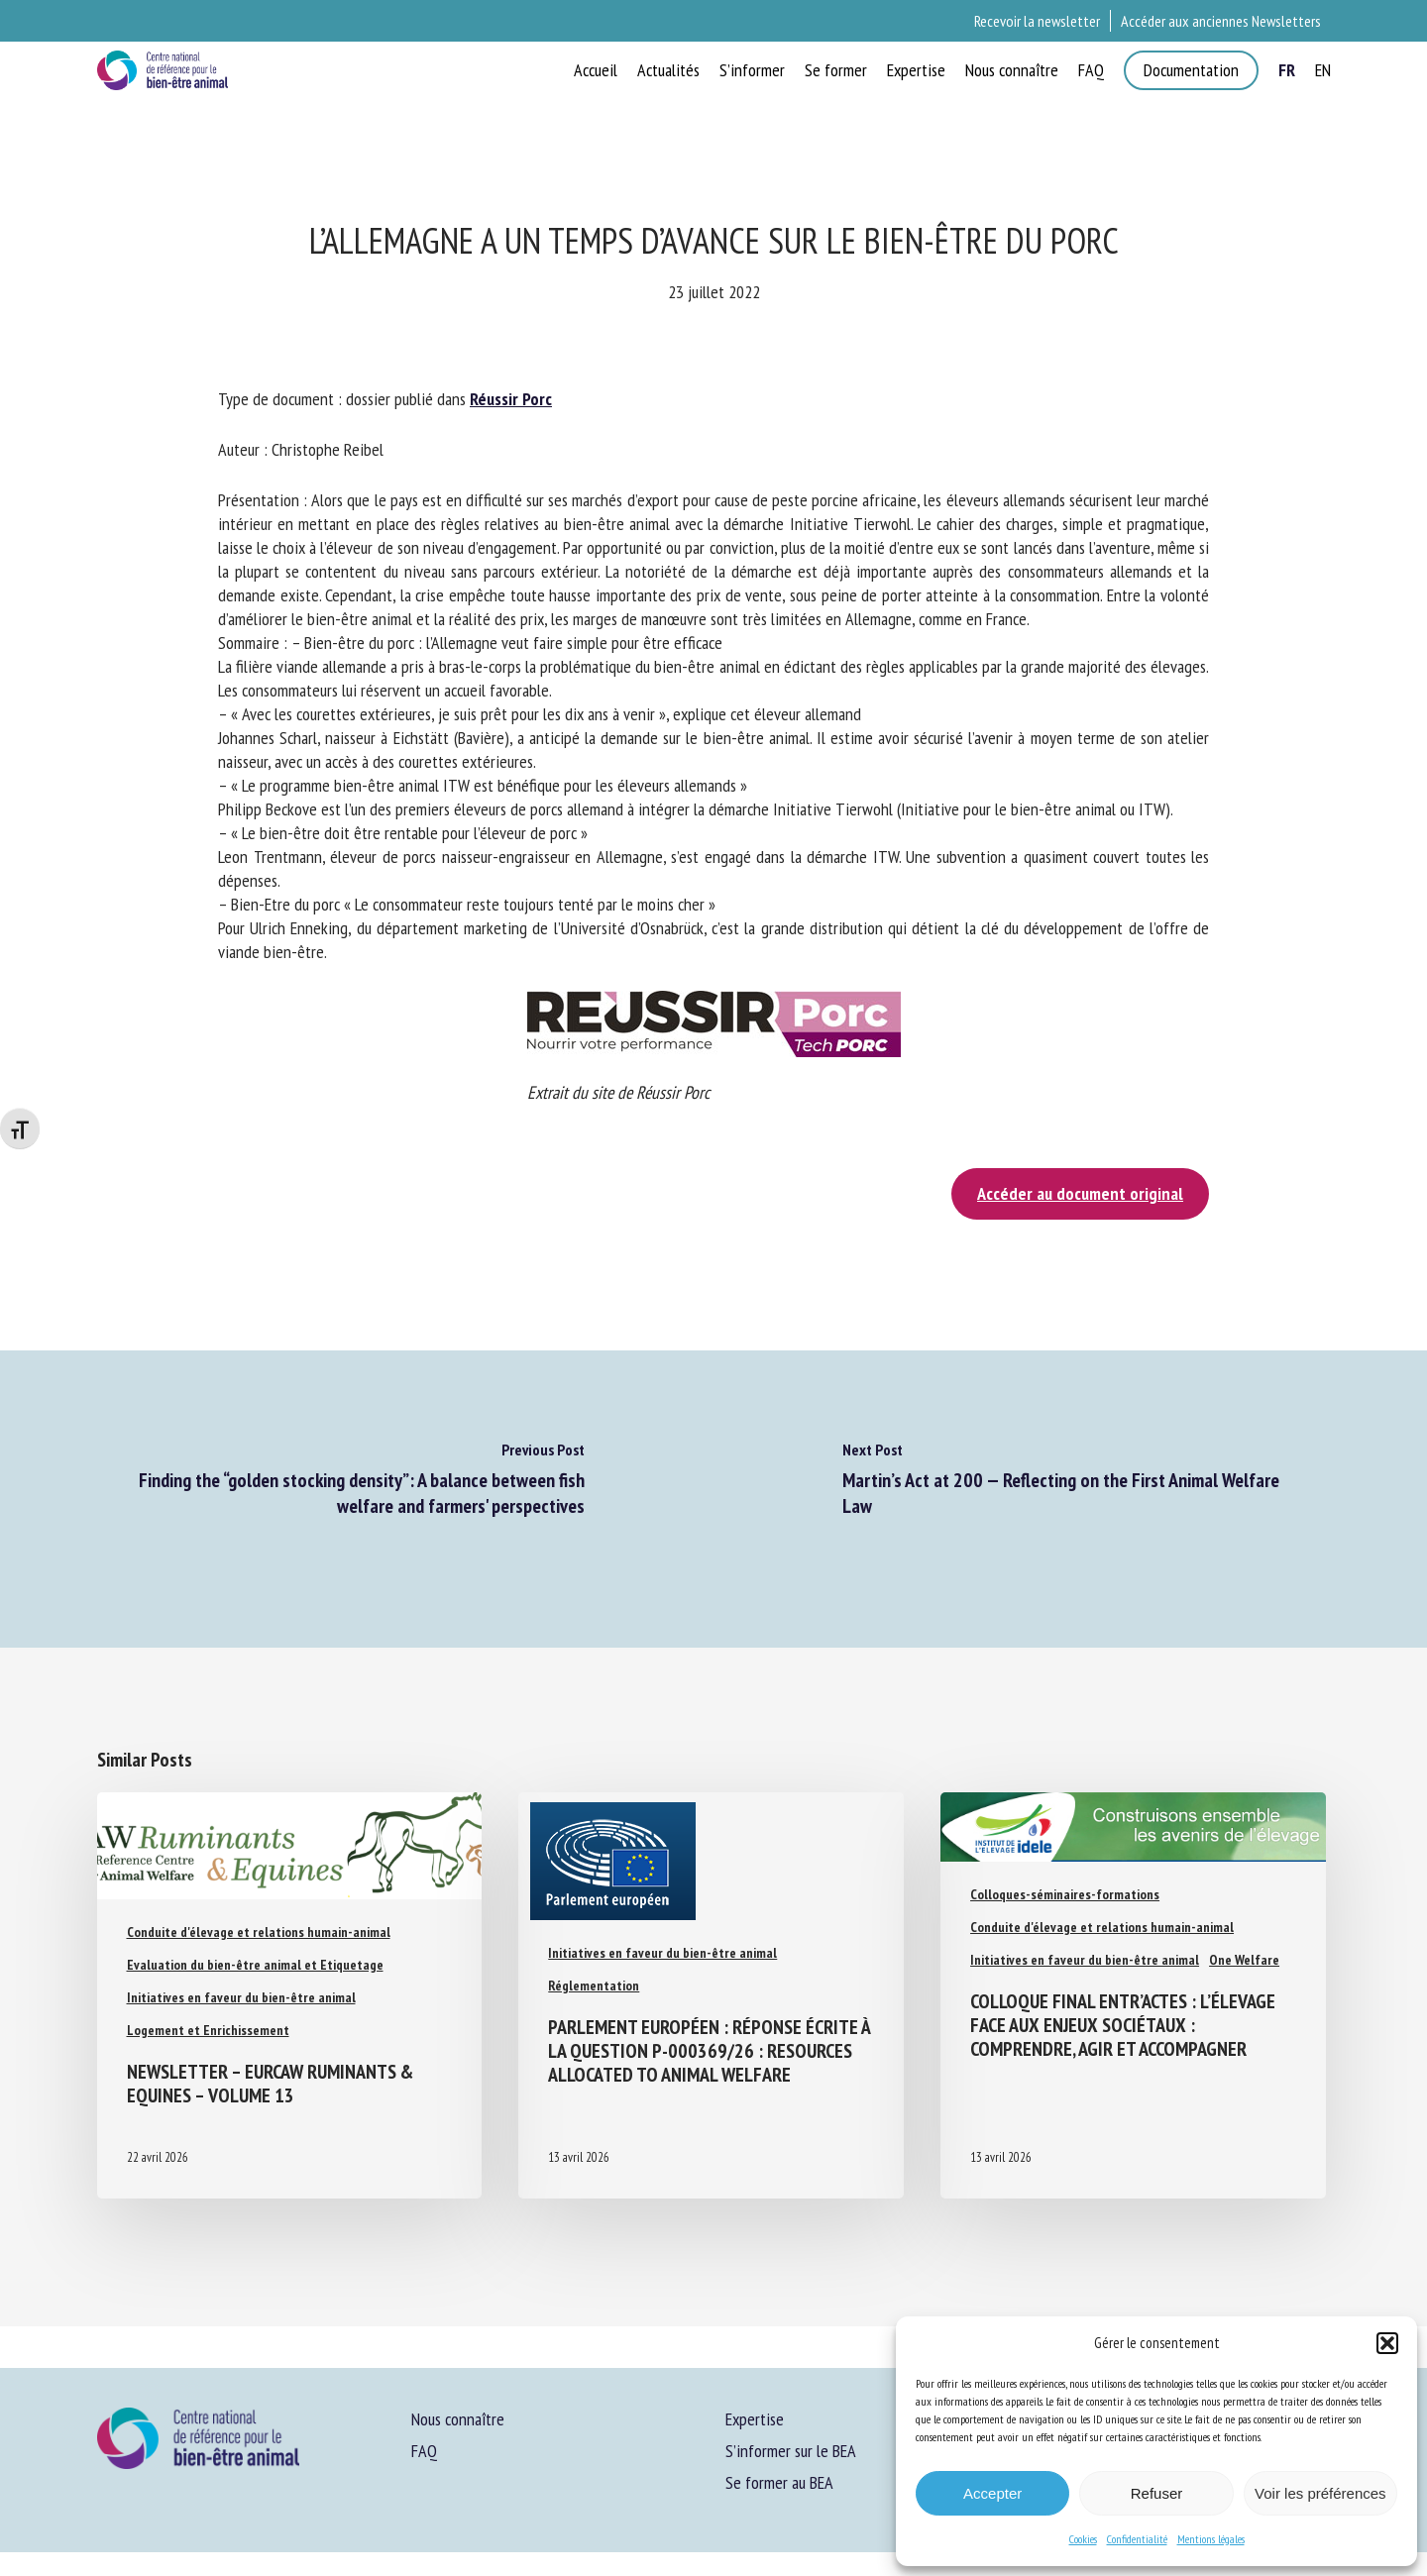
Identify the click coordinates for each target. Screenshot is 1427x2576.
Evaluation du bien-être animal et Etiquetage (255, 1965)
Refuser (1157, 2493)
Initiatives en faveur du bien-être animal (241, 1997)
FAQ (424, 2450)
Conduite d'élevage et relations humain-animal (258, 1932)
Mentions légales (1211, 2538)
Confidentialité (1137, 2538)
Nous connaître (457, 2419)
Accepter (992, 2493)
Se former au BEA (779, 2482)
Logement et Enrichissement (208, 2030)
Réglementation (593, 1985)
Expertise (754, 2419)
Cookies (1083, 2538)
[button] (1387, 2343)
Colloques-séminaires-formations (1064, 1894)
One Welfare (1244, 1960)
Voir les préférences (1320, 2493)
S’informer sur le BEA (790, 2450)
